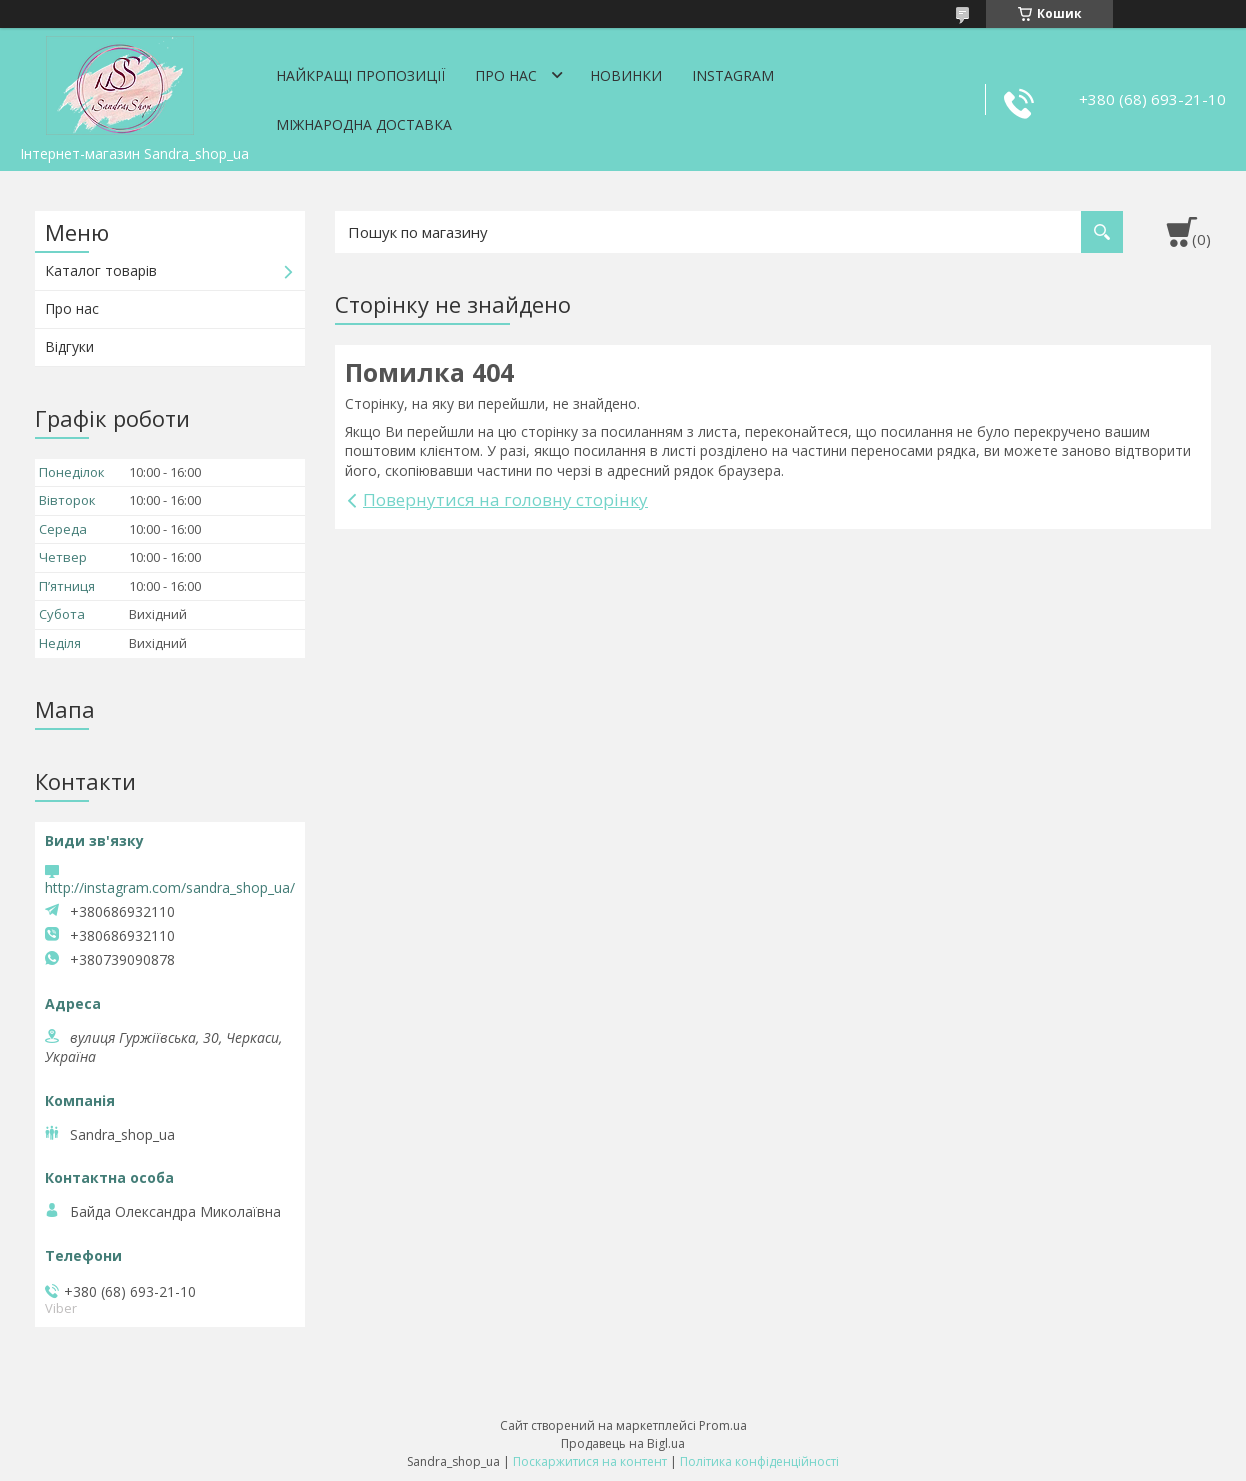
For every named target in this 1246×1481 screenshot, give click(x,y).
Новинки (626, 75)
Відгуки (69, 346)
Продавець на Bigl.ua (623, 1443)
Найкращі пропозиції (360, 75)
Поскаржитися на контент (590, 1461)
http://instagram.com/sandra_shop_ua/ (170, 887)
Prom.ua (723, 1425)
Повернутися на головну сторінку (505, 499)
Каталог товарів (101, 270)
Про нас (506, 75)
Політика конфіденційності (759, 1461)
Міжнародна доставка (364, 124)
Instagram (733, 75)
